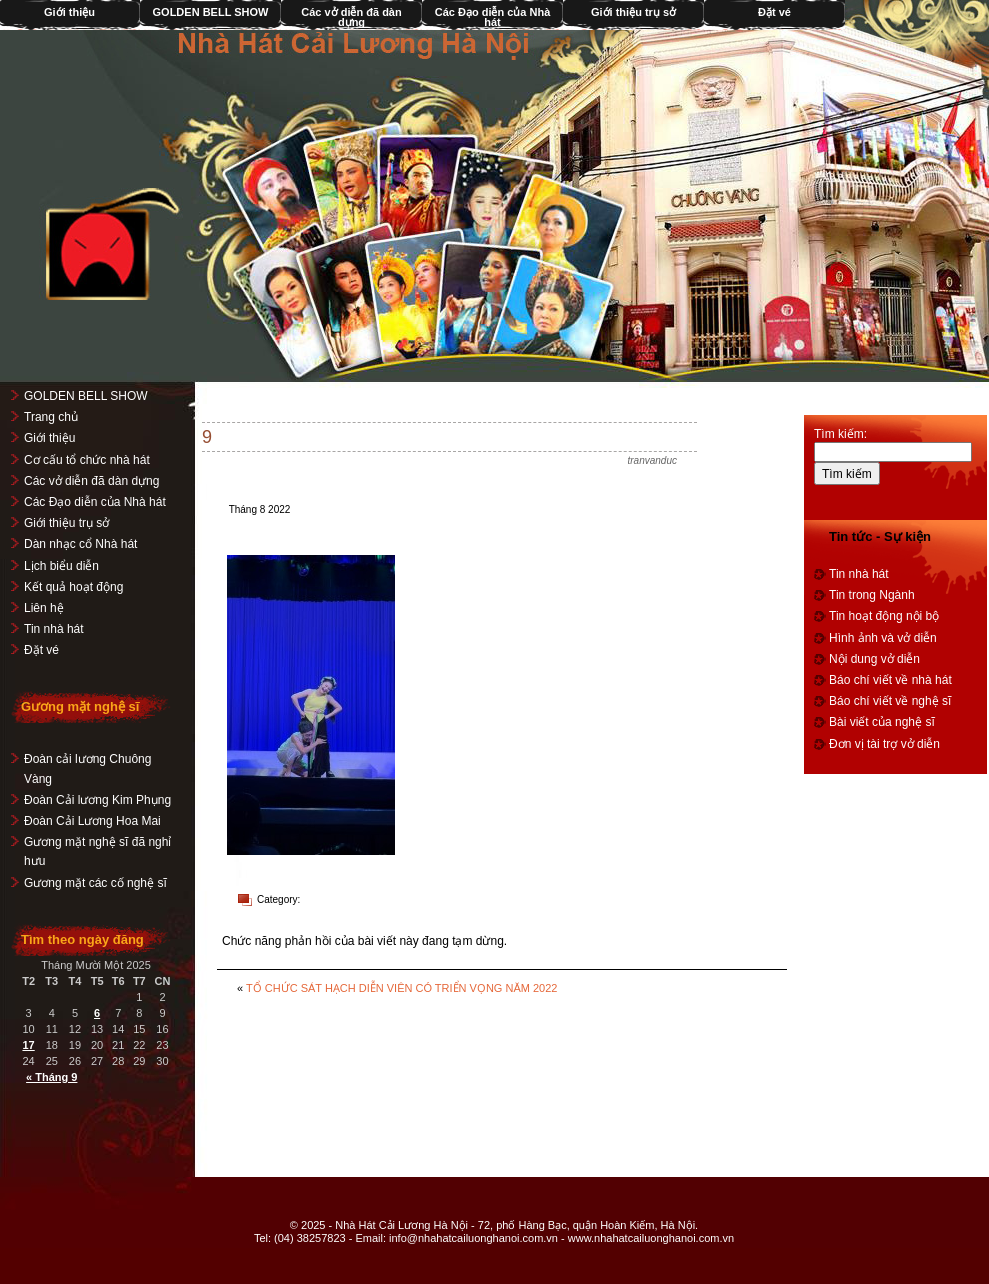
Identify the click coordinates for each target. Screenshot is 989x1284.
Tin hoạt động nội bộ (884, 616)
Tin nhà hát (54, 629)
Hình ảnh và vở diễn (883, 638)
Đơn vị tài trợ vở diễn (884, 744)
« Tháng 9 (51, 1077)
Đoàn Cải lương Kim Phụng (97, 800)
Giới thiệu (49, 438)
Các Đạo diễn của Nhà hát (493, 17)
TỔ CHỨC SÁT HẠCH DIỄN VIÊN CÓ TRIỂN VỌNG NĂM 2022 (401, 988)
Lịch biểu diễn (61, 566)
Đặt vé (774, 12)
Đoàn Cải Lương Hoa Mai (92, 821)
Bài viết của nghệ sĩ (882, 722)
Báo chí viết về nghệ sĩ (890, 701)
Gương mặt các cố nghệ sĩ (95, 883)
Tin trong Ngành (872, 595)
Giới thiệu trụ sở (633, 12)
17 (28, 1045)
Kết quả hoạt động (73, 587)
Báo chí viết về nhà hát (890, 680)
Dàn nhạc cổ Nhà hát (80, 544)
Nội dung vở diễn (874, 659)
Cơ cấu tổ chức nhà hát (87, 460)
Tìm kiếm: (840, 434)
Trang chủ (51, 417)
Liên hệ (44, 608)
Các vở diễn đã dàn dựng (351, 17)
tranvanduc (652, 460)
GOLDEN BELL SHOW (211, 12)
